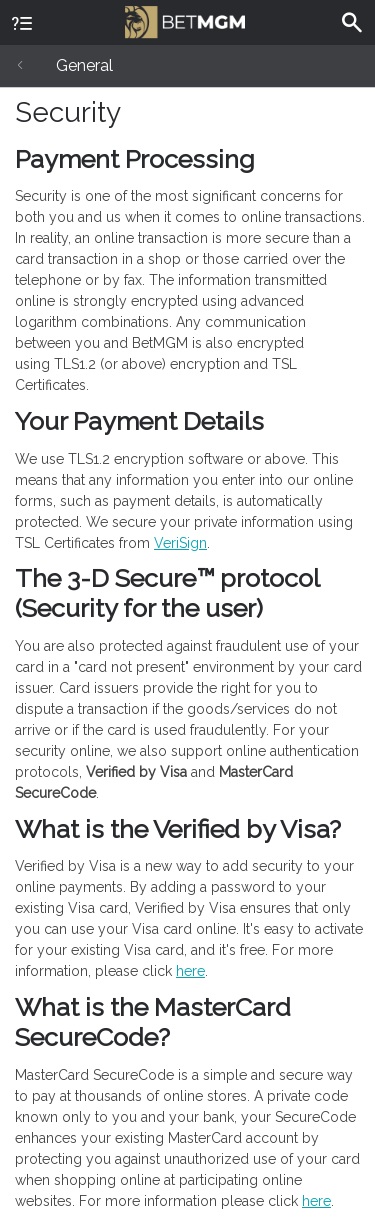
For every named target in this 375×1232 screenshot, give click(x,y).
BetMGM (185, 20)
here (190, 971)
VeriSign (180, 543)
